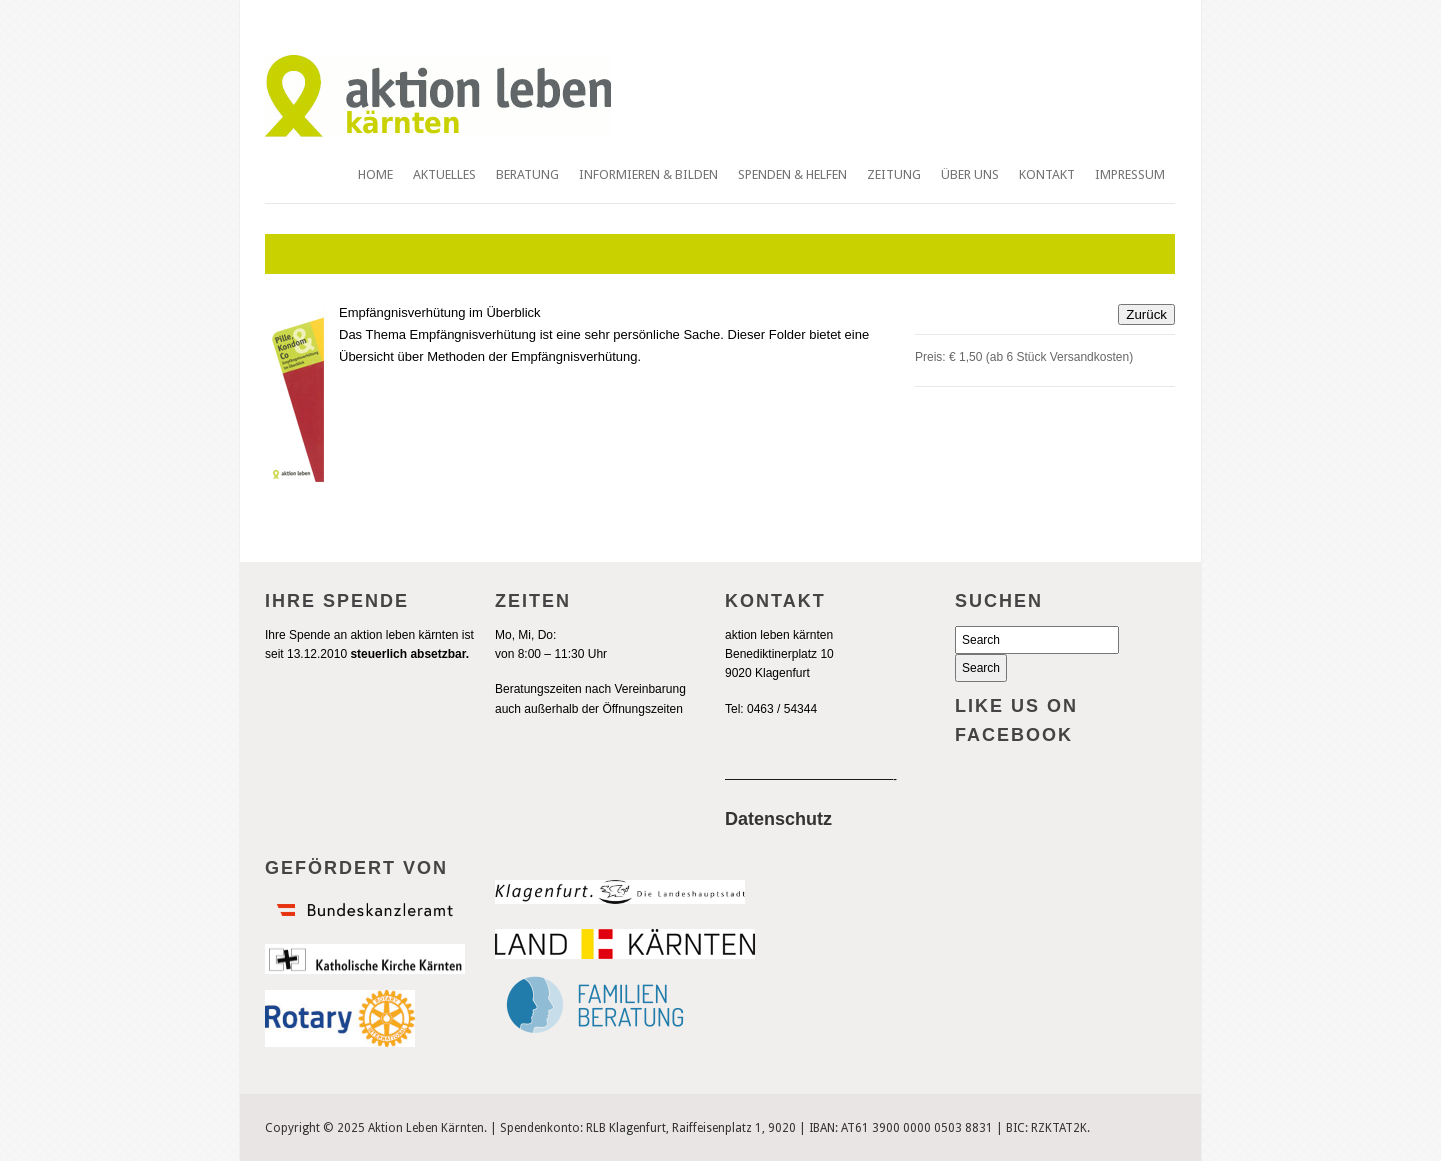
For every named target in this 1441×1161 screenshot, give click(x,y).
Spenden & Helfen (792, 174)
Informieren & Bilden (648, 174)
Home (375, 174)
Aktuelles (444, 174)
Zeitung (894, 174)
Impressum (1130, 174)
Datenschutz (778, 819)
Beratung (527, 174)
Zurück (1146, 314)
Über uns (970, 174)
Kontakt (1047, 174)
